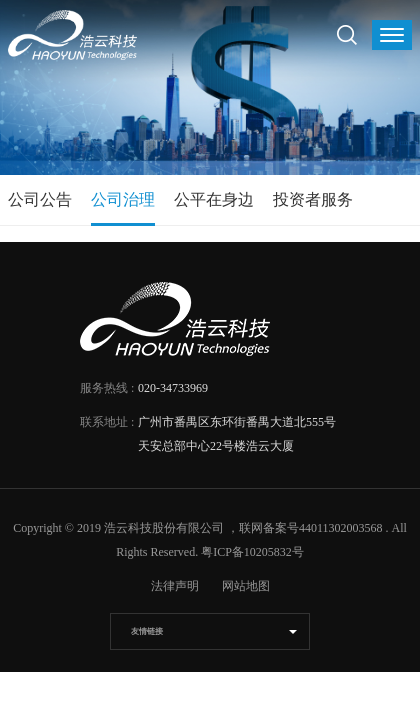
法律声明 (175, 586)
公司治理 (123, 199)
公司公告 (40, 199)
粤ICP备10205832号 (252, 552)
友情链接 (147, 631)
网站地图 (246, 586)
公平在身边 (214, 199)
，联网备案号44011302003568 (305, 528)
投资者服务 (313, 199)
